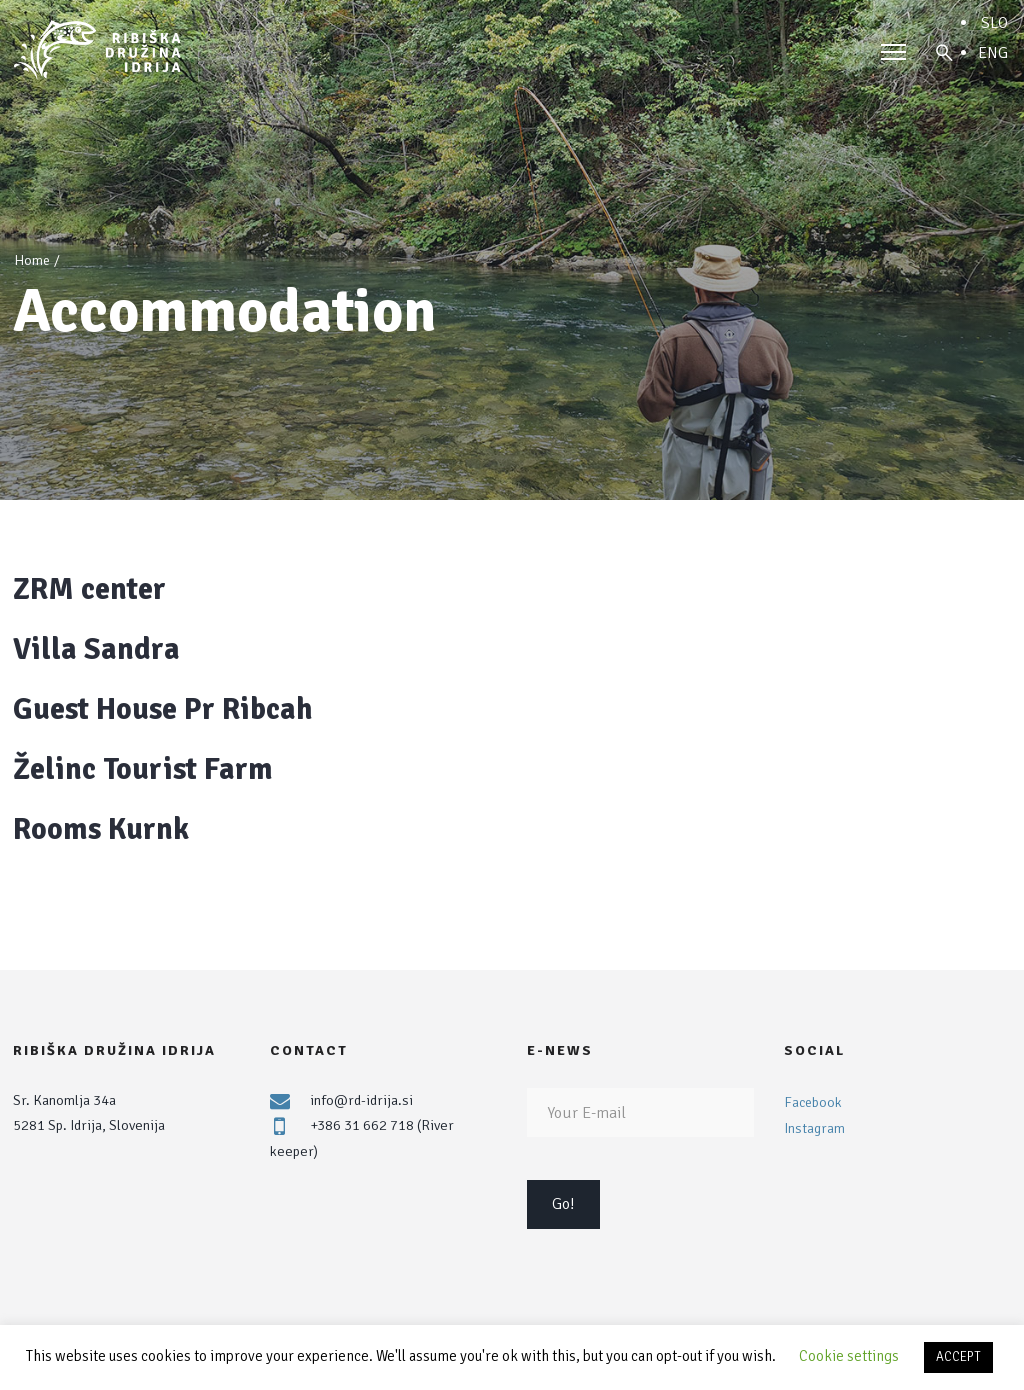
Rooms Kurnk (101, 829)
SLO (994, 23)
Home (32, 260)
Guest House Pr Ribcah (163, 709)
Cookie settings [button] (849, 1356)
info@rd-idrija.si (361, 1100)
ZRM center (89, 589)
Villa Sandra (96, 649)
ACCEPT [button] (958, 1357)
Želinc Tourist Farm (143, 769)
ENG (993, 53)
